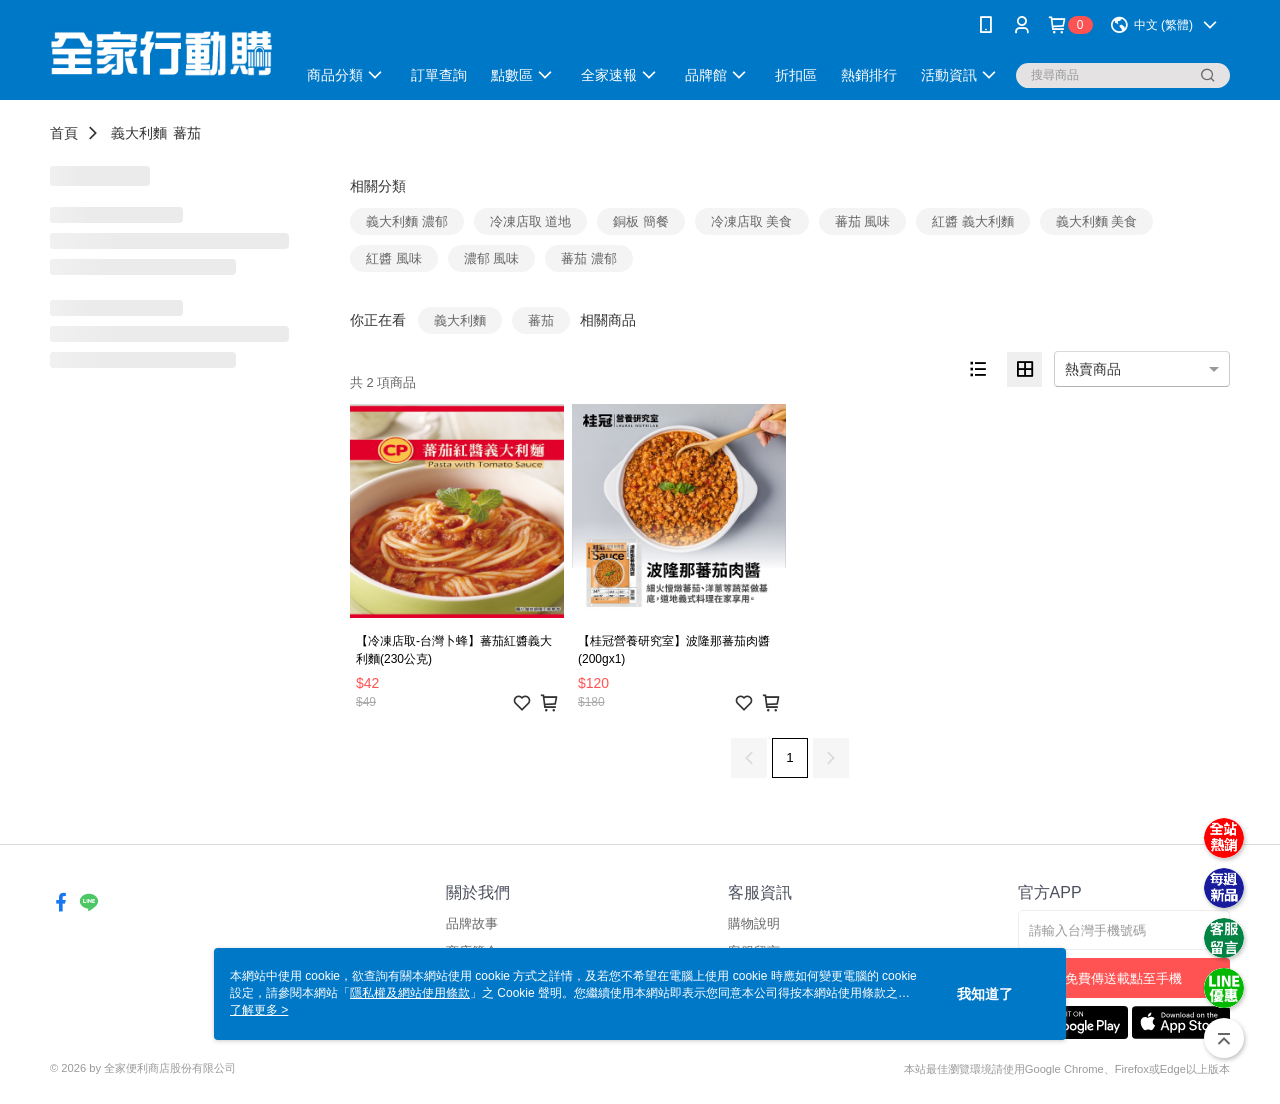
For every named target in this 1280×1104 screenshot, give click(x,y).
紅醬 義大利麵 (973, 221)
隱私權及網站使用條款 (410, 993)
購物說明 (754, 923)
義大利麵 (139, 133)
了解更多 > (259, 1010)
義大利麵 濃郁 (407, 221)
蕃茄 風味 (863, 221)
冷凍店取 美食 (752, 221)
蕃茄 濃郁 (589, 258)
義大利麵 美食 (1097, 221)
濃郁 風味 (492, 258)
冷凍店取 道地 (531, 221)
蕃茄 (187, 133)
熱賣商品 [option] (1093, 369)
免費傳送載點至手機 (1123, 978)
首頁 (64, 133)
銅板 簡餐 (641, 221)
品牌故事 (472, 923)
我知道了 (985, 994)
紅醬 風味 (394, 258)
